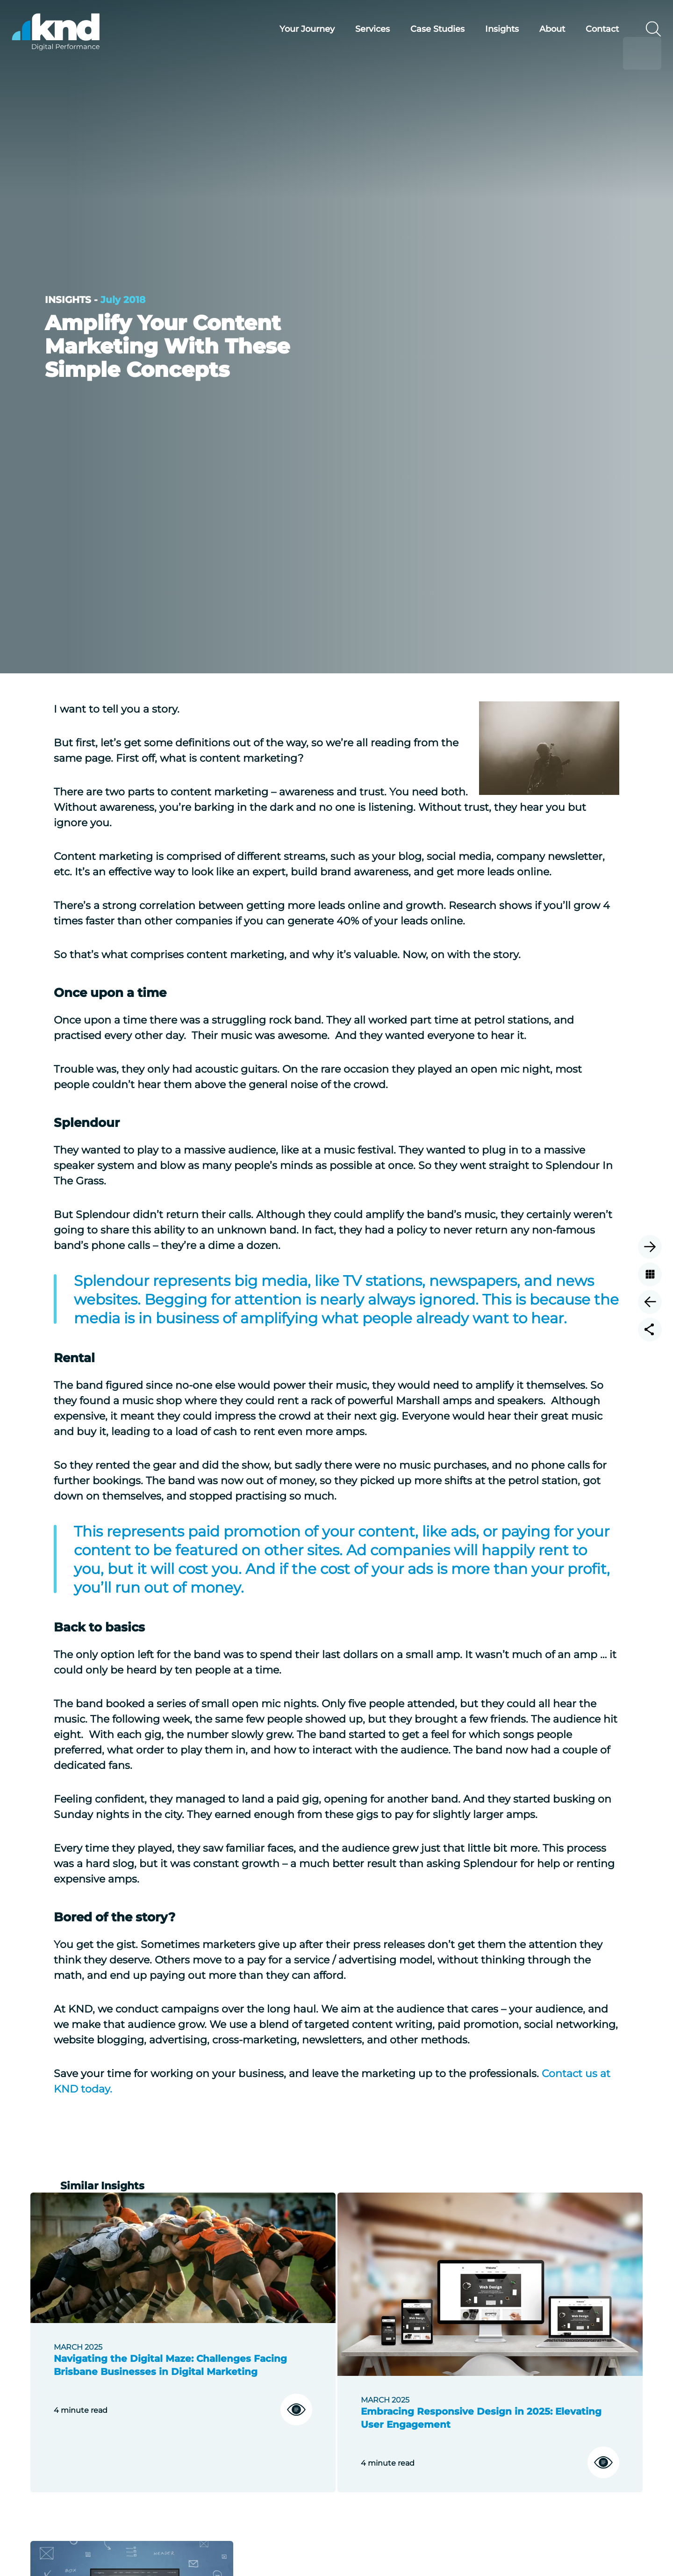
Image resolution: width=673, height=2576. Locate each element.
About (536, 29)
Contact (585, 29)
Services (356, 29)
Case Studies (421, 29)
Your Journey (290, 29)
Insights (485, 29)
